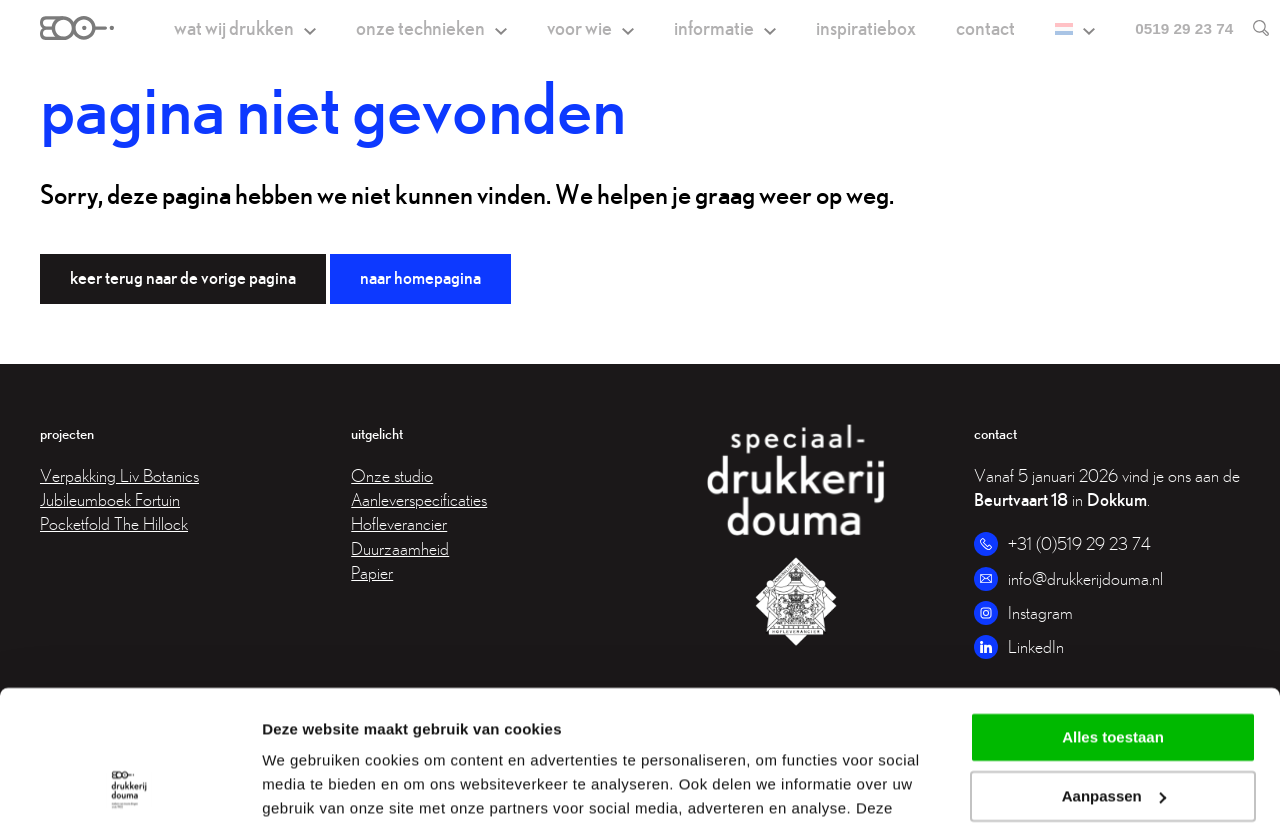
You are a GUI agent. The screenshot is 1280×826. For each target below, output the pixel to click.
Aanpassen (1114, 671)
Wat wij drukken (234, 27)
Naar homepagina (420, 277)
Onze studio (392, 475)
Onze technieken (420, 27)
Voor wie (579, 27)
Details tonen (309, 786)
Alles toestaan (1113, 612)
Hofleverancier (399, 523)
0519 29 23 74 (1184, 28)
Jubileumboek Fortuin (110, 499)
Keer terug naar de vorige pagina (183, 277)
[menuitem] (1075, 28)
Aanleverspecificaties (419, 499)
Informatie (714, 27)
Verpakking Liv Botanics (119, 475)
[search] (1251, 28)
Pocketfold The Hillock (114, 523)
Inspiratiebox (866, 27)
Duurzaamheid (400, 548)
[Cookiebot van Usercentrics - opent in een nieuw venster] (129, 787)
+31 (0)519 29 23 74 (1079, 543)
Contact (985, 27)
